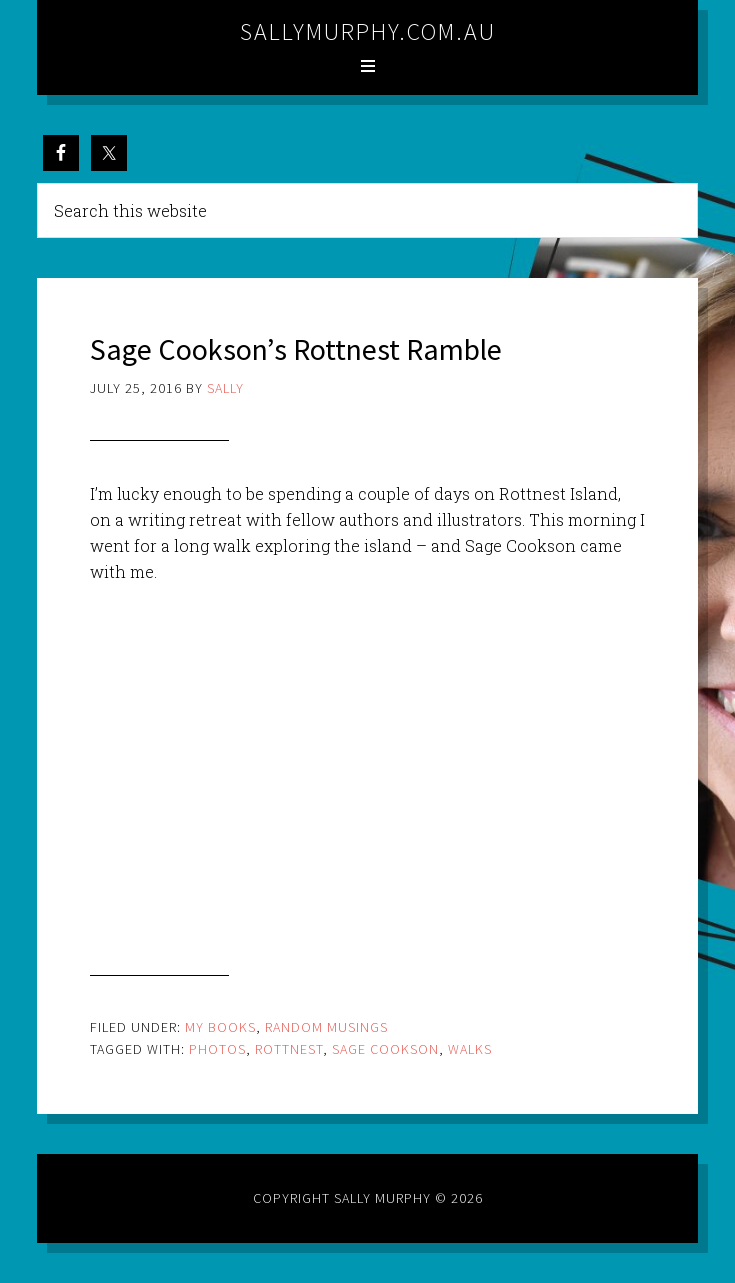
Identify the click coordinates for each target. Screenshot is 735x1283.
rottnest (289, 1049)
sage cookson (385, 1049)
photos (217, 1049)
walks (470, 1049)
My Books (220, 1027)
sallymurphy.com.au (368, 31)
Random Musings (326, 1027)
